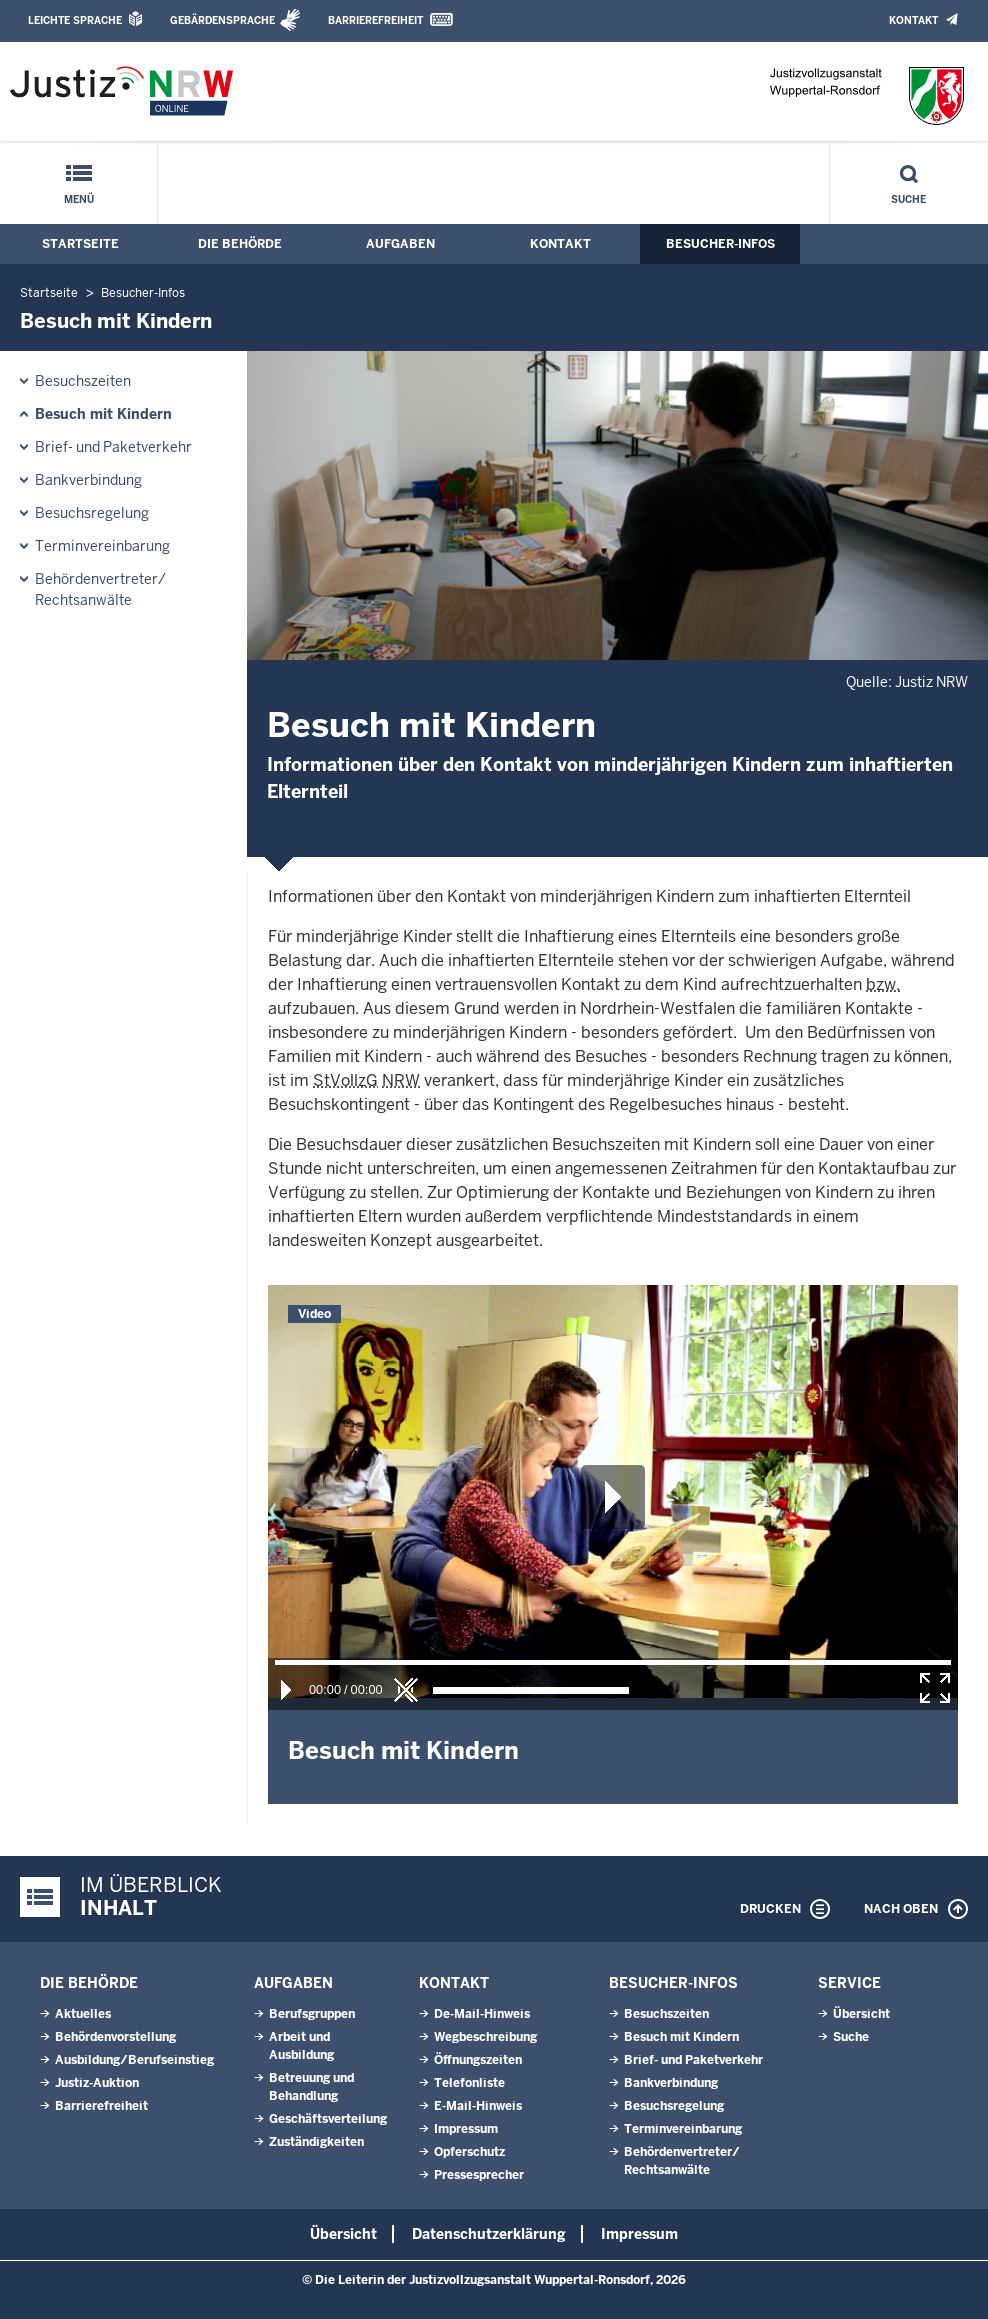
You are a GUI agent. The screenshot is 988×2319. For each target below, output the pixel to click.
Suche (908, 199)
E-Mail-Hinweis (478, 2106)
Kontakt (913, 20)
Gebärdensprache (222, 20)
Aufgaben (400, 244)
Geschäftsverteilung (328, 2119)
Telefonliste (469, 2083)
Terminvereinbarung (102, 546)
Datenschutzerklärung (489, 2234)
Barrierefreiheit (375, 20)
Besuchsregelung (92, 513)
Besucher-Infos (720, 244)
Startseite (80, 244)
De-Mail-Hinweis (482, 2014)
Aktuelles (83, 2014)
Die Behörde (240, 244)
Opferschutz (469, 2152)
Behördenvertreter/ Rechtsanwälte (100, 589)
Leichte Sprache (75, 20)
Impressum (466, 2129)
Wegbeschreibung (485, 2037)
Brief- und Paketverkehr (113, 447)
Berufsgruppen (312, 2014)
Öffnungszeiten (478, 2060)
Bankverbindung (88, 480)
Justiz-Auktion (97, 2083)
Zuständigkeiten (316, 2142)
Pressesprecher (479, 2175)
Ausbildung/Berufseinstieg (134, 2060)
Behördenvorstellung (115, 2037)
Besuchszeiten (83, 381)
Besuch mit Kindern (103, 414)
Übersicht (861, 2014)
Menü (79, 199)
